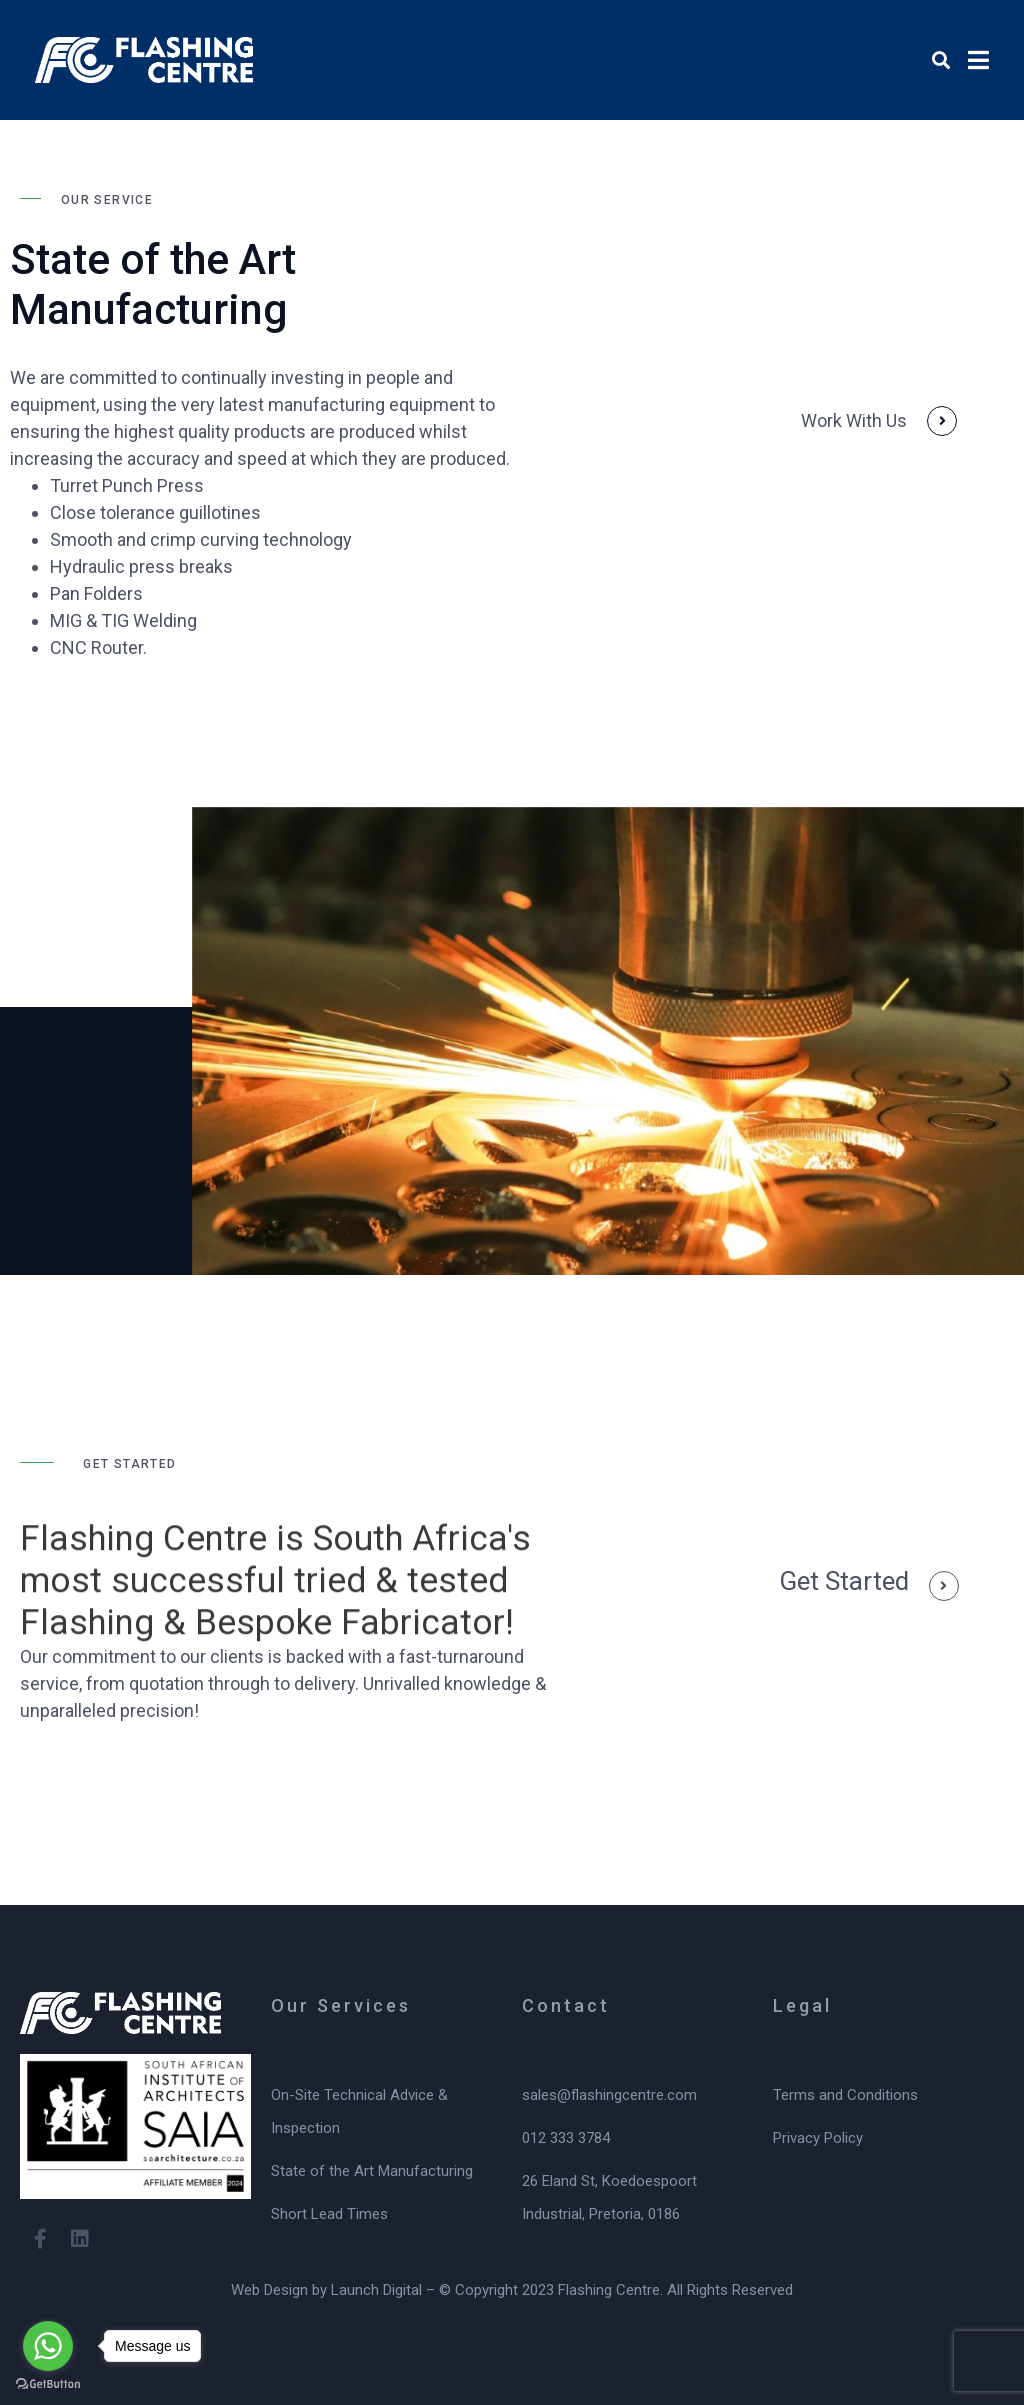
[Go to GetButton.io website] (48, 2384)
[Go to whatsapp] (48, 2346)
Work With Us (854, 420)
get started (844, 1581)
